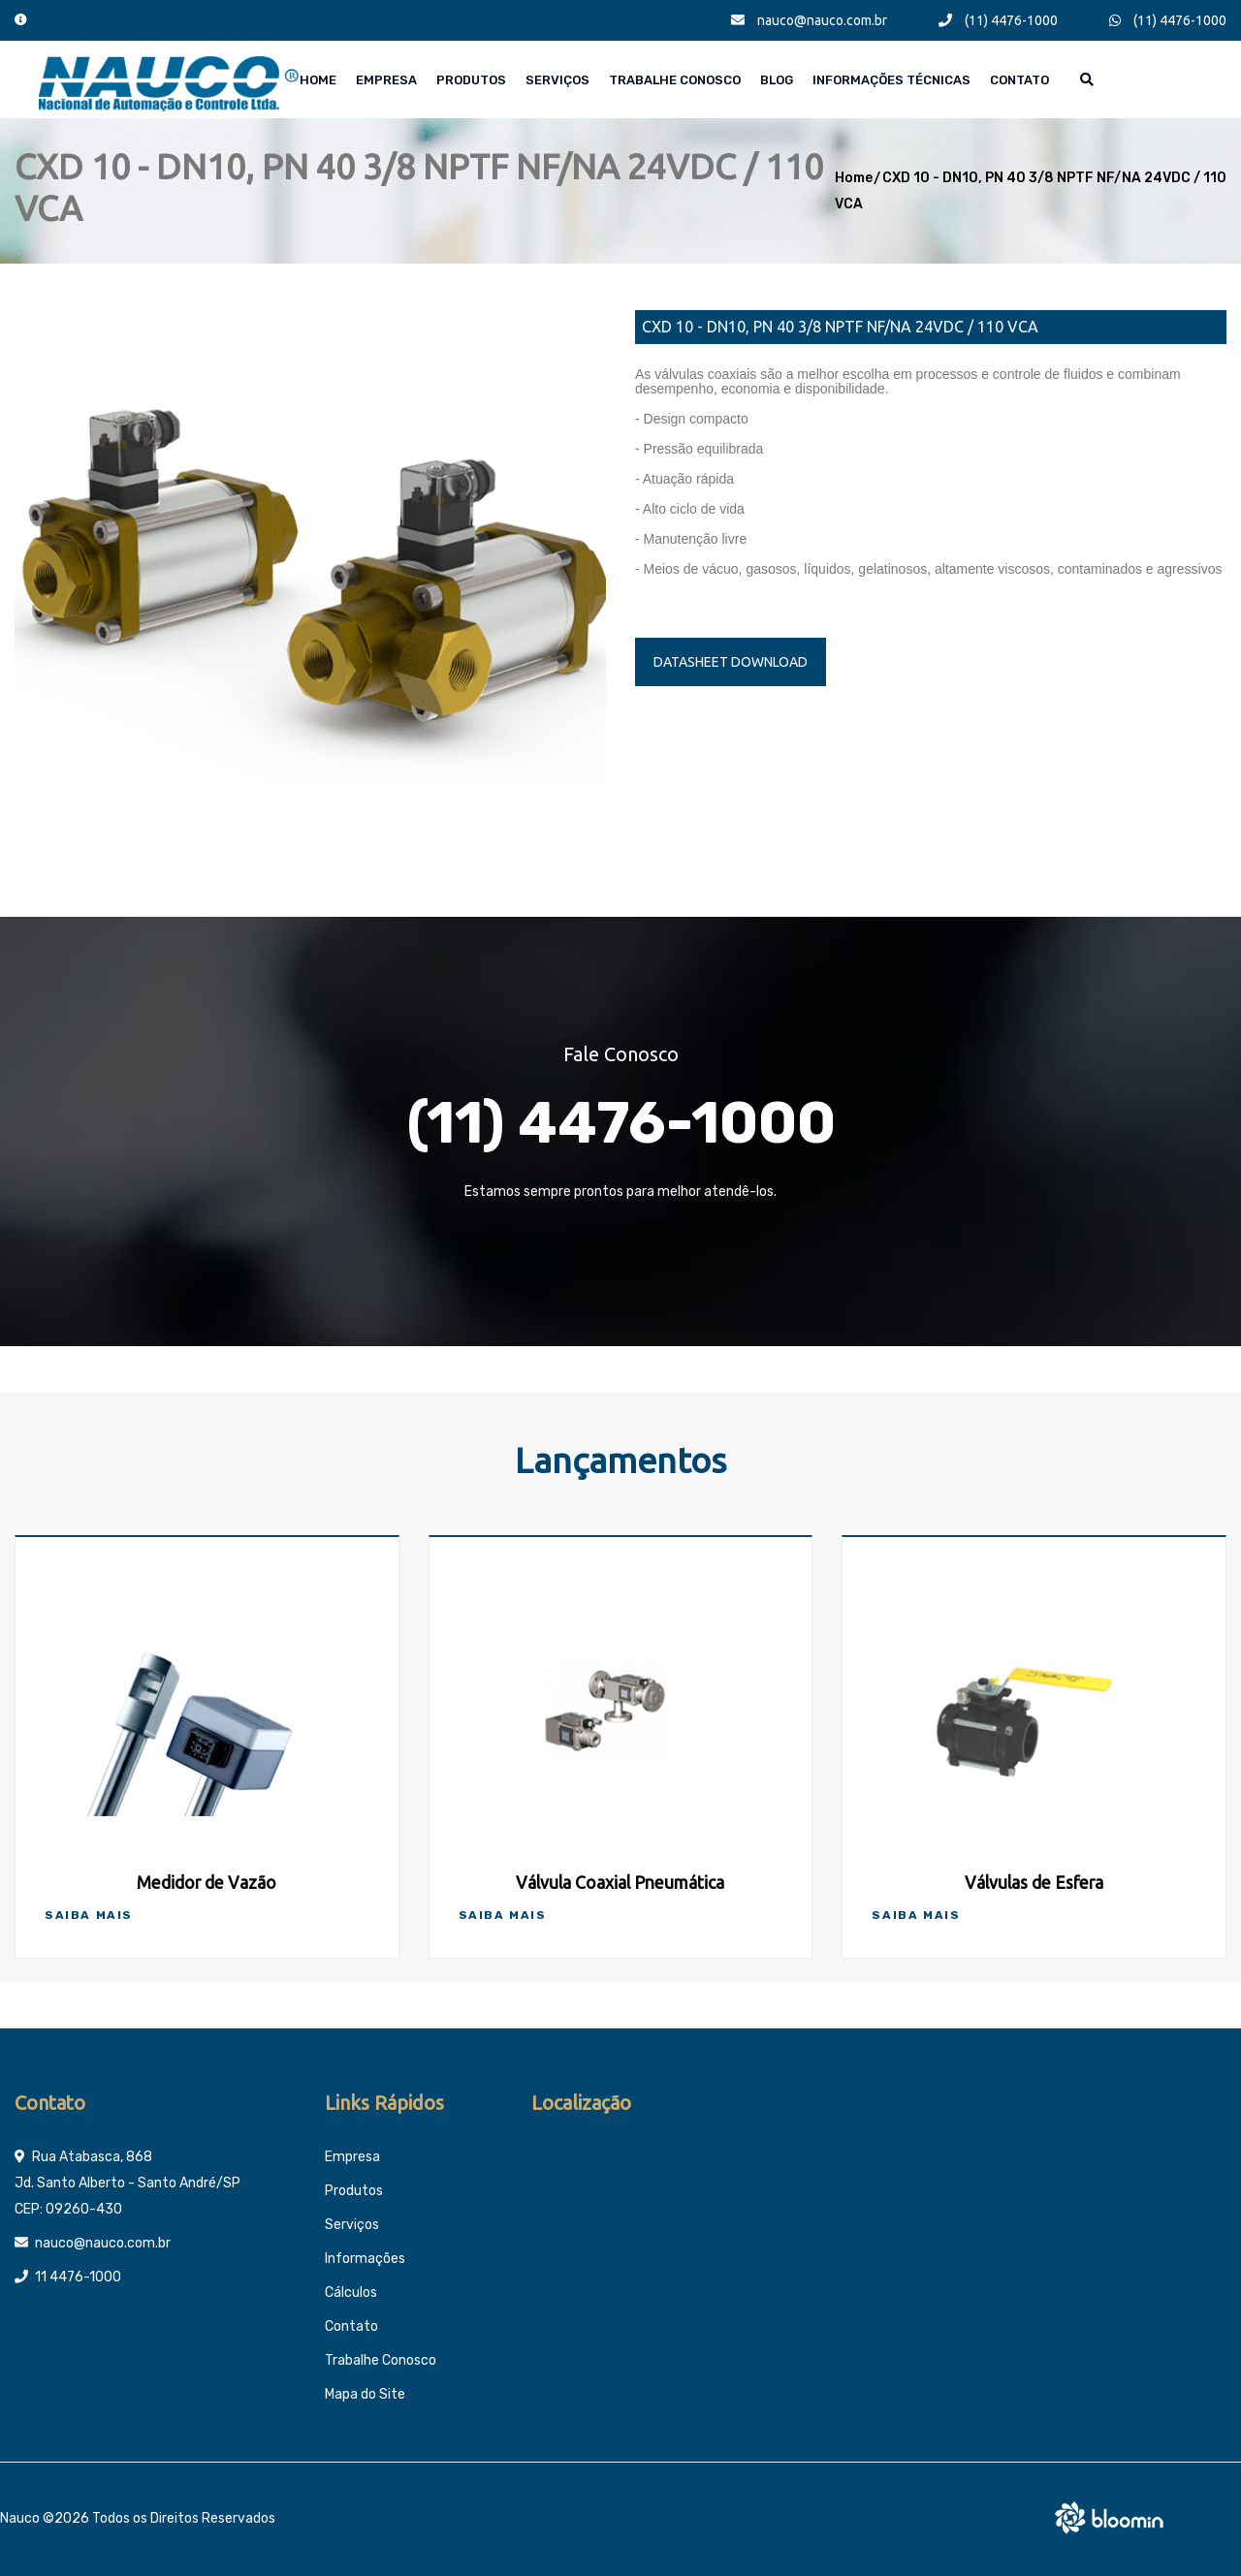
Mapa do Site (365, 2394)
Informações (365, 2258)
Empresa (386, 80)
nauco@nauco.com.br (809, 20)
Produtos (471, 80)
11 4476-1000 (78, 2277)
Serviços (557, 80)
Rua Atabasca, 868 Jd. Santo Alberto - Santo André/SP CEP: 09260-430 (127, 2183)
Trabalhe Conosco (675, 80)
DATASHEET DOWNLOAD (730, 662)
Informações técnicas (891, 80)
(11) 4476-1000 (998, 20)
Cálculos (351, 2292)
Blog (776, 80)
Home (318, 80)
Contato (1019, 80)
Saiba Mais (89, 1915)
